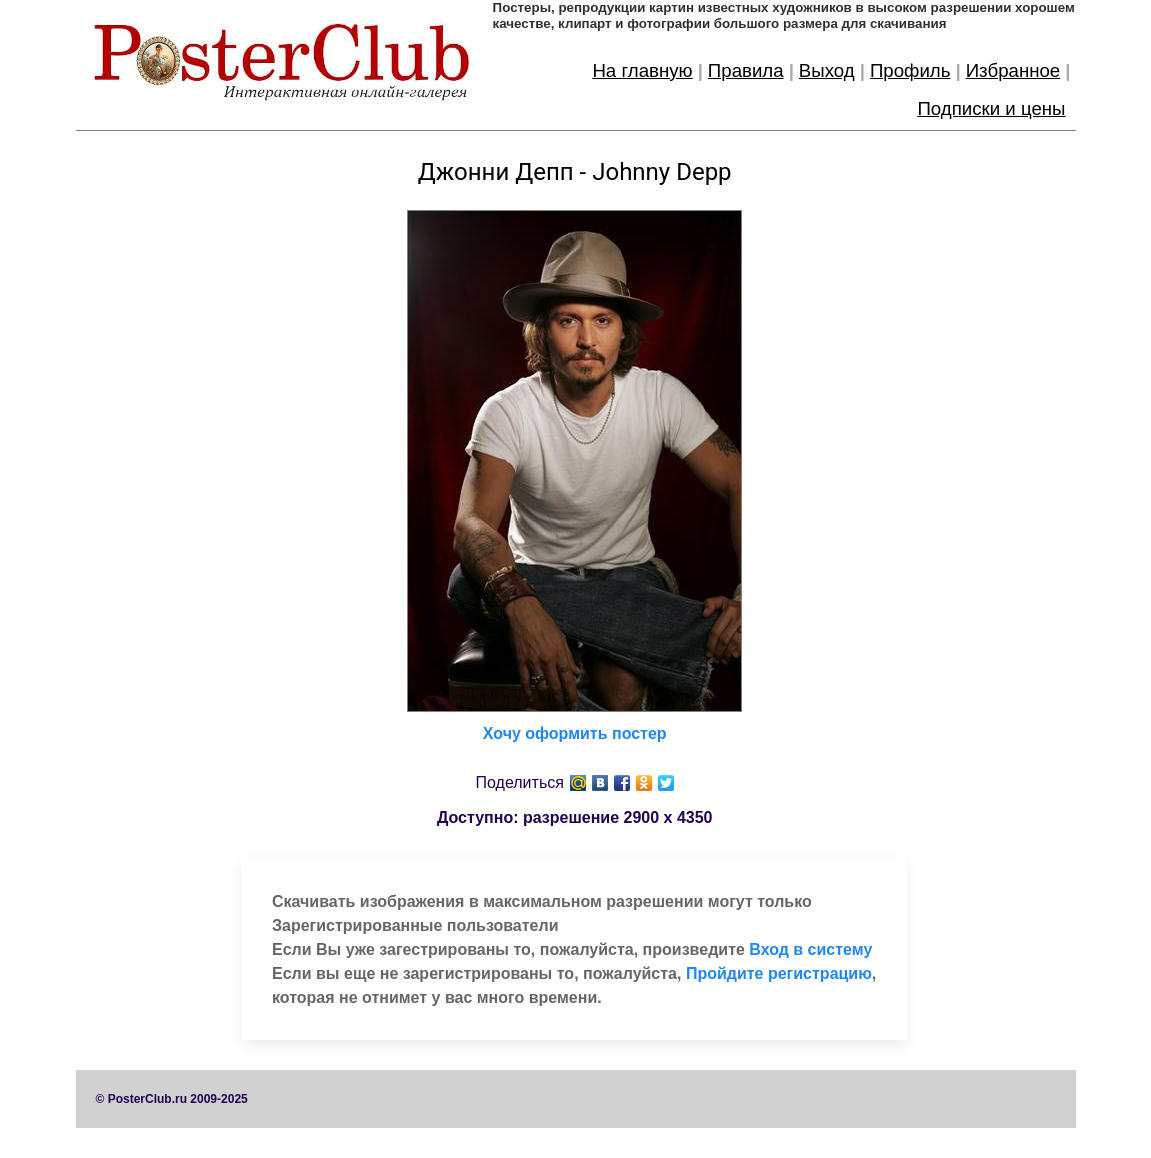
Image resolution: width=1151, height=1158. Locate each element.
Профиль (910, 70)
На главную (642, 70)
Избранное (1013, 70)
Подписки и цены (991, 108)
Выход (827, 70)
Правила (746, 70)
